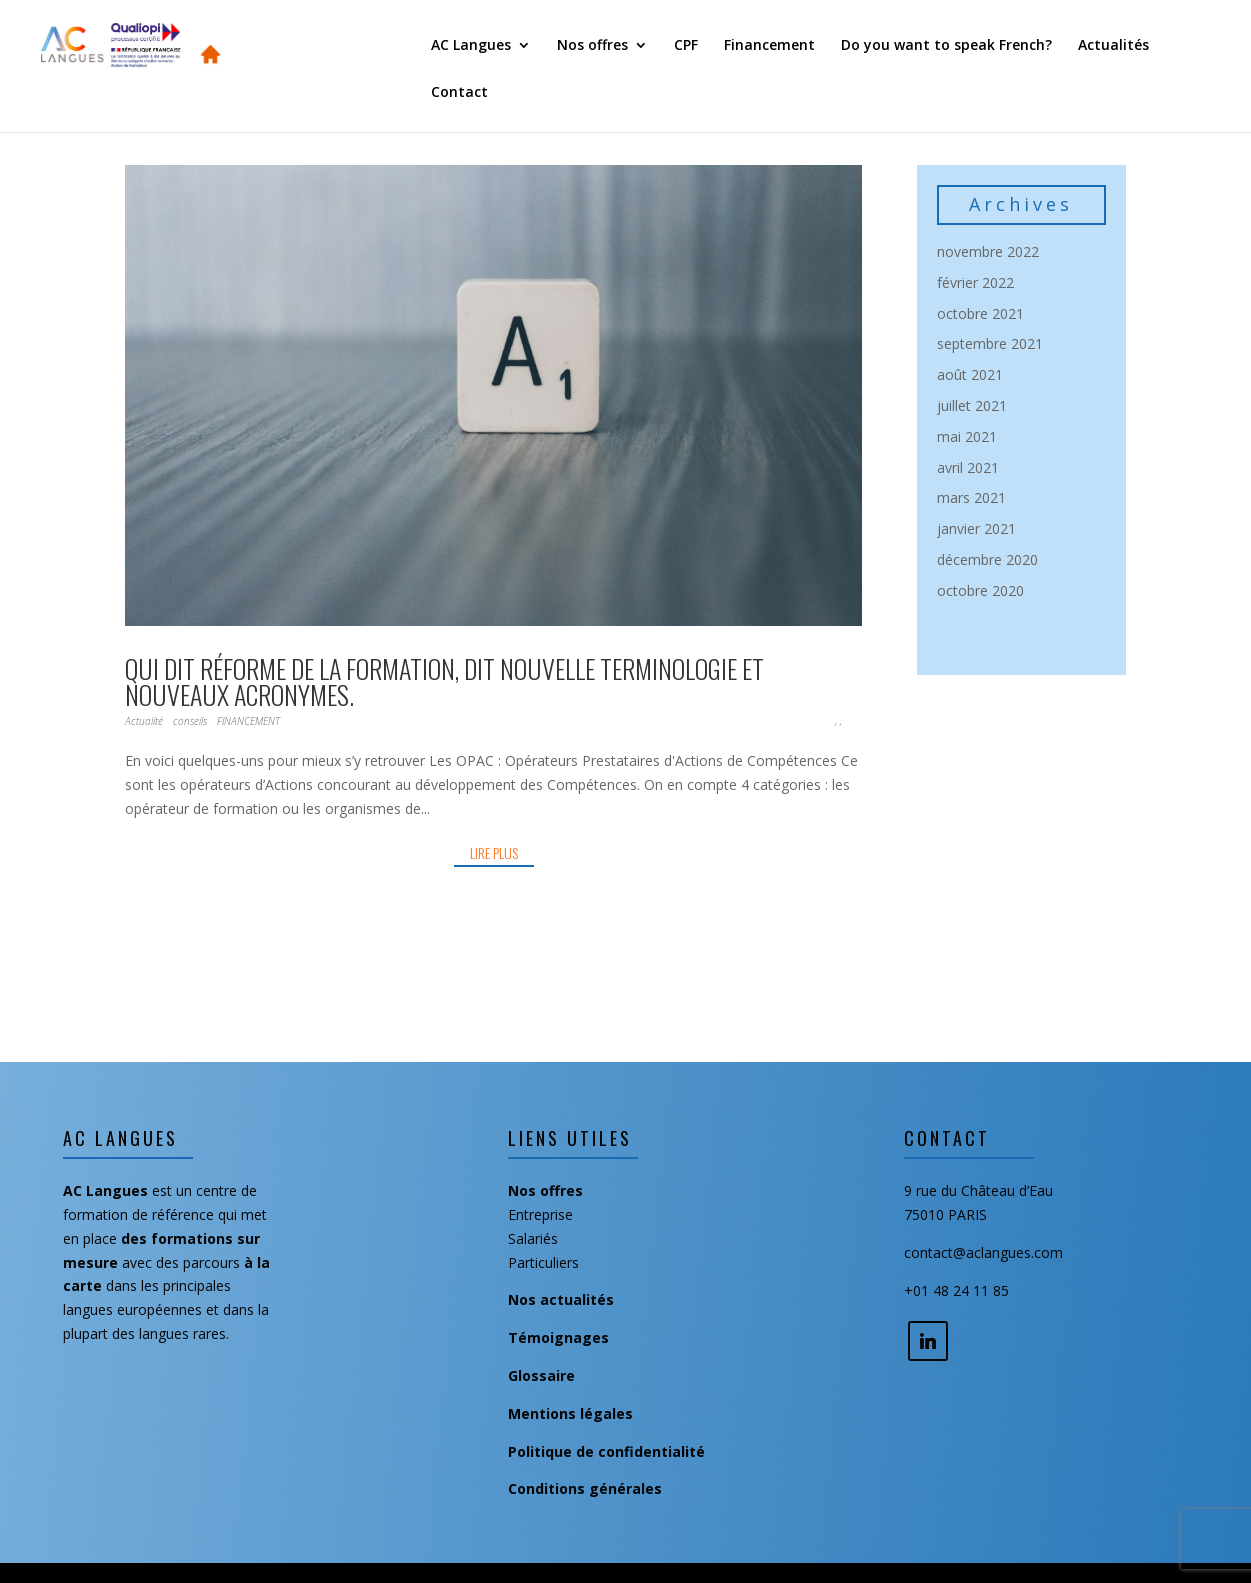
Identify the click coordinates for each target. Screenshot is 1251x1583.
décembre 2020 (987, 559)
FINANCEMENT (248, 721)
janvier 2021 (976, 528)
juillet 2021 (972, 405)
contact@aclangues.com (983, 1252)
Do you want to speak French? (946, 46)
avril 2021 (968, 467)
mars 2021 (971, 497)
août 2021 (970, 374)
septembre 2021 (990, 343)
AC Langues (471, 46)
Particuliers (543, 1262)
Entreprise (540, 1214)
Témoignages (558, 1337)
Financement (769, 46)
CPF (686, 46)
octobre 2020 (980, 590)
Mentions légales (570, 1413)
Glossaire (541, 1375)
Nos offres (592, 46)
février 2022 (975, 282)
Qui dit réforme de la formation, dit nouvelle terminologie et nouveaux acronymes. (444, 681)
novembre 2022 (988, 251)
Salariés (533, 1238)
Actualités (1113, 46)
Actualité (144, 721)
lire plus (494, 852)
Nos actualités (561, 1299)
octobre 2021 (980, 313)
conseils (190, 721)
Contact (459, 93)
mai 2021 (967, 436)
